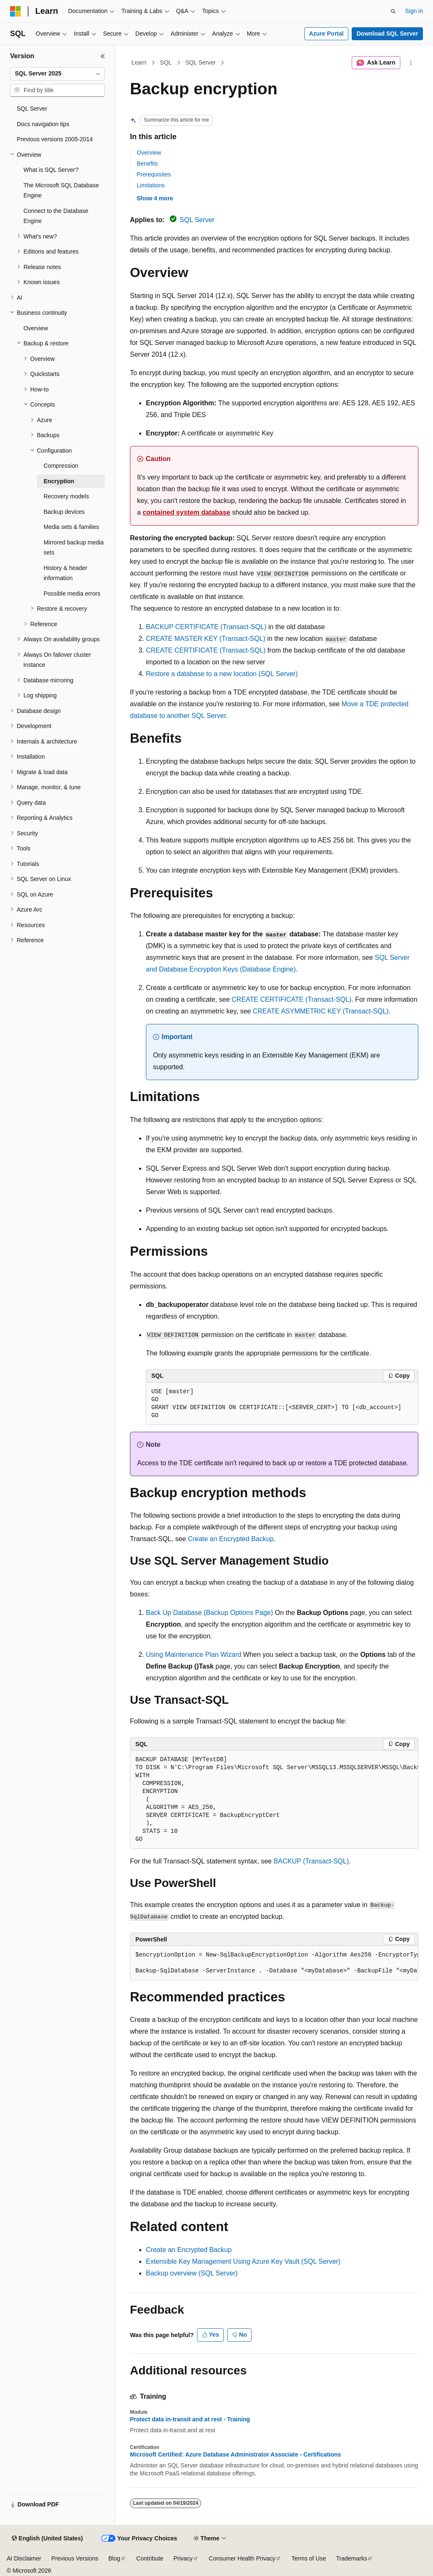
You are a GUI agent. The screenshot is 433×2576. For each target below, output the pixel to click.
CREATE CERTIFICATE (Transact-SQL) (206, 650)
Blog (114, 2558)
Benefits (147, 163)
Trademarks (351, 2558)
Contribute (149, 2558)
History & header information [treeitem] (65, 573)
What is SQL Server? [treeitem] (50, 169)
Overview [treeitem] (35, 328)
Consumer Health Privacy (242, 2558)
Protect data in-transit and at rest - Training (190, 2419)
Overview (149, 152)
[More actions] (411, 63)
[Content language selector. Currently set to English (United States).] (47, 2538)
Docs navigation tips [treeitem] (43, 124)
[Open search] (393, 11)
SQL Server (200, 62)
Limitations (151, 185)
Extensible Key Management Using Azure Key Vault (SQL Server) (243, 2261)
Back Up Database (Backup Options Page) (209, 1612)
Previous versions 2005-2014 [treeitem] (55, 139)
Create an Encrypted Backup (231, 1538)
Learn (139, 62)
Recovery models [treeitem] (66, 496)
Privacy (183, 2558)
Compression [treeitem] (61, 465)
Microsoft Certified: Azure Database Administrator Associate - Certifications (235, 2454)
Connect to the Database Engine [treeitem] (55, 216)
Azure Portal (326, 33)
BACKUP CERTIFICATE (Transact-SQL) (206, 626)
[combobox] (57, 73)
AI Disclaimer (24, 2558)
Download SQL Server (387, 33)
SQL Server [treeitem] (32, 108)
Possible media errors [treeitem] (72, 593)
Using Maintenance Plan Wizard (193, 1654)
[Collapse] (102, 56)
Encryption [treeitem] (59, 481)
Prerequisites (154, 174)
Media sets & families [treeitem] (71, 526)
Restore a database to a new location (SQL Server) (222, 673)
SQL (166, 62)
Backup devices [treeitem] (64, 511)
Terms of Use (308, 2558)
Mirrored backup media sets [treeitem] (74, 547)
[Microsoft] (15, 11)
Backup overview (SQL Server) (192, 2273)
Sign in (414, 11)
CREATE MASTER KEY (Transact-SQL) (205, 638)
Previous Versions (74, 2558)
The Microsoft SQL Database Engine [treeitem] (61, 190)
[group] (274, 1800)
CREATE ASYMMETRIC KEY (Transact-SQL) (321, 1011)
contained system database (186, 512)
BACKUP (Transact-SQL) (311, 1861)
